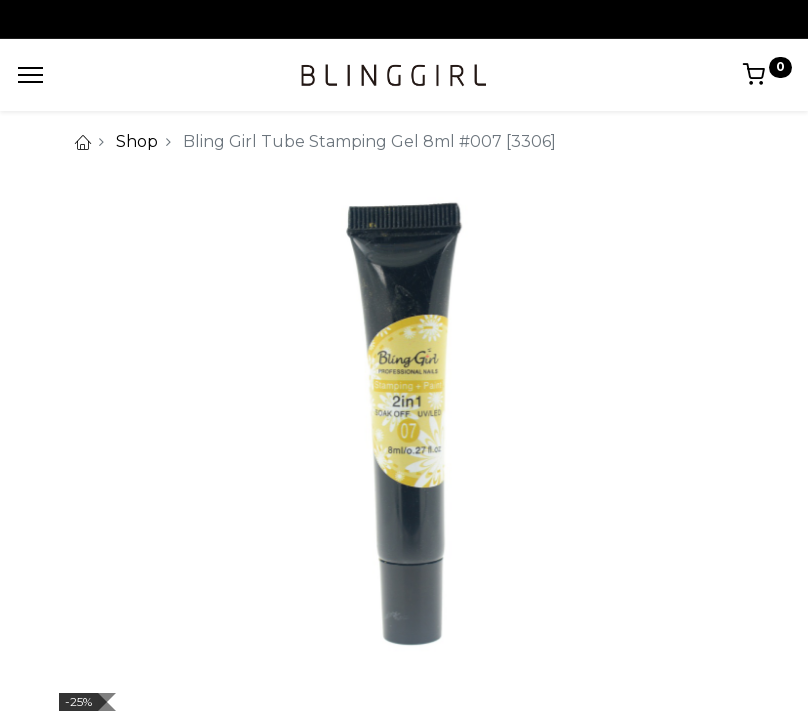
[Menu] (30, 75)
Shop (137, 141)
